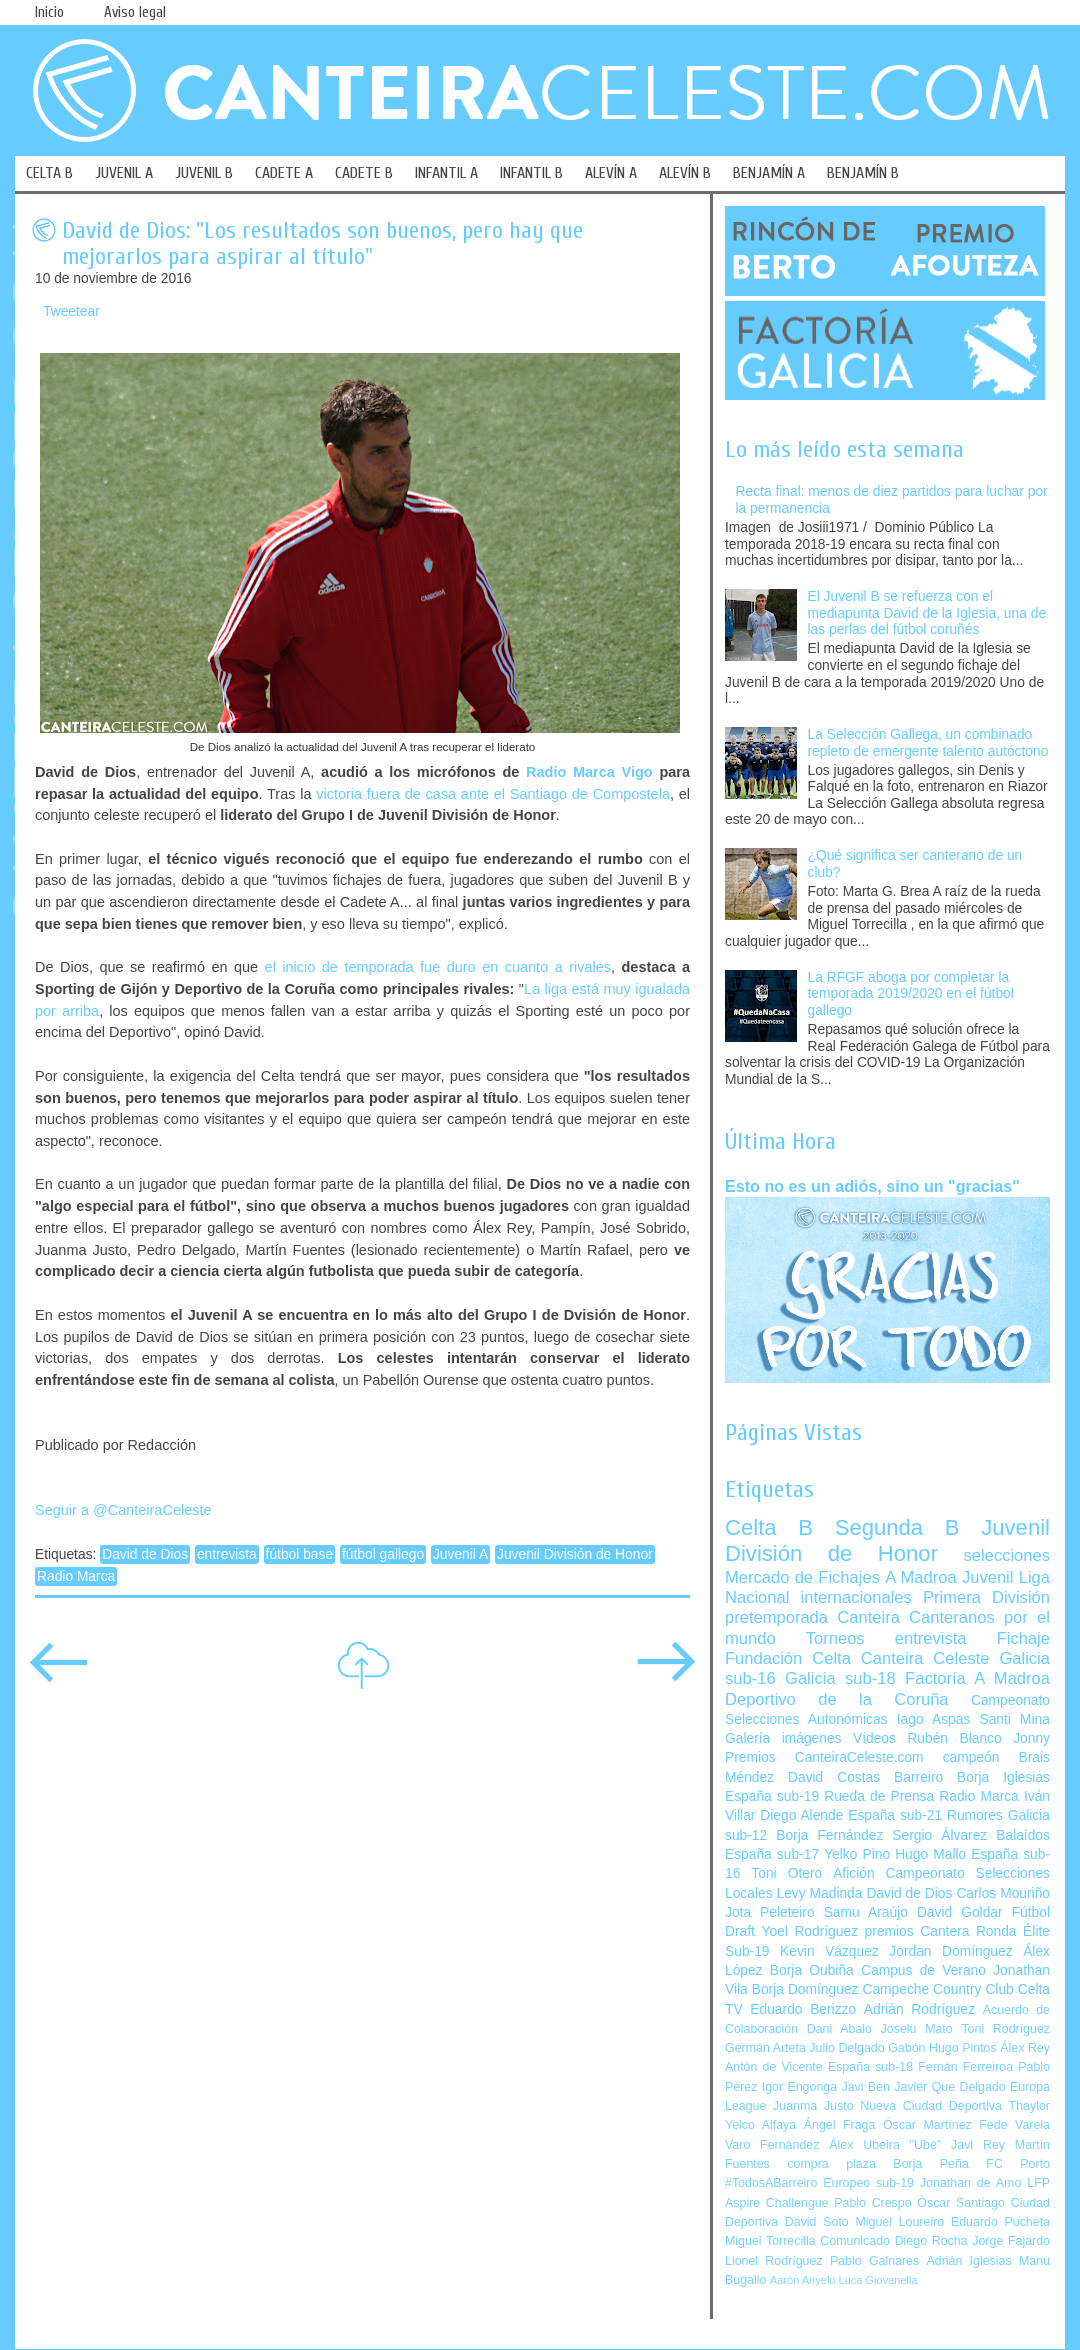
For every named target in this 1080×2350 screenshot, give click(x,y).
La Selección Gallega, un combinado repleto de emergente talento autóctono (928, 743)
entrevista (227, 1554)
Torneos (835, 1638)
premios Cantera (917, 1931)
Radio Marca (76, 1576)
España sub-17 (772, 1854)
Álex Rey (1025, 2048)
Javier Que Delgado (949, 2087)
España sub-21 (895, 1815)
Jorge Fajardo (1011, 2241)
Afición (853, 1873)
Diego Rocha (931, 2241)
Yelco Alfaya (760, 2125)
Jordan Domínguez (950, 1951)
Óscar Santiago (961, 2203)
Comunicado (855, 2241)
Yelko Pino (857, 1854)
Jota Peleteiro (770, 1912)
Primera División (986, 1597)
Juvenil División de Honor (575, 1554)
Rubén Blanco (954, 1738)
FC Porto (1018, 2164)
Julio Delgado (846, 2048)
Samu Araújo (866, 1912)
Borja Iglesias (1003, 1777)
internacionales (856, 1597)
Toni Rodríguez (1005, 2029)
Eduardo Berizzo (803, 2009)
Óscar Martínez (927, 2125)
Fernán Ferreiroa (965, 2067)
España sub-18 (870, 2067)
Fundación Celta (788, 1658)
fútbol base (300, 1554)
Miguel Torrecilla (770, 2241)
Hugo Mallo (930, 1854)
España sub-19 (772, 1796)
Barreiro (918, 1777)
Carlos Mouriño (1003, 1893)
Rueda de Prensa (879, 1796)
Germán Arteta (765, 2048)
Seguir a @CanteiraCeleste (123, 1510)
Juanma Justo (813, 2106)
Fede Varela (1014, 2125)
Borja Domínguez (805, 1989)
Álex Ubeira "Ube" (885, 2145)
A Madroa (921, 1577)
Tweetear (71, 311)
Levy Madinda (819, 1893)
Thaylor (1029, 2106)
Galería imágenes (783, 1738)
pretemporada (776, 1617)
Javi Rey (978, 2145)
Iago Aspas (934, 1719)
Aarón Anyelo (803, 2280)
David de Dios (145, 1554)
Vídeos (874, 1738)
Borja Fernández (829, 1835)
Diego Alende (801, 1815)
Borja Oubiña (812, 1970)
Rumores (975, 1815)
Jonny (1031, 1738)
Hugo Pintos (963, 2048)
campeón (971, 1757)
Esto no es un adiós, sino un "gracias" (872, 1186)
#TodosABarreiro (771, 2183)
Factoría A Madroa (977, 1678)
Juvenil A (460, 1554)
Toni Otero (786, 1873)
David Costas (834, 1777)
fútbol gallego (383, 1554)
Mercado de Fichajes (802, 1577)
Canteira (868, 1617)
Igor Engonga (799, 2087)
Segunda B (897, 1527)
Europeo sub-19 (868, 2183)
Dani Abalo (839, 2029)
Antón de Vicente (774, 2067)
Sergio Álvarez (939, 1835)
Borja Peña (930, 2164)
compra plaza (831, 2164)
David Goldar (960, 1912)
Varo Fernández (772, 2145)
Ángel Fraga (840, 2125)
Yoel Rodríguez (809, 1931)
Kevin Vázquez (829, 1951)
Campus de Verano (923, 1970)
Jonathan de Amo (970, 2183)
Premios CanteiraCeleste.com (824, 1757)
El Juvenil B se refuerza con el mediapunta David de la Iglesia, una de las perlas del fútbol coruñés (927, 613)
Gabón (906, 2048)
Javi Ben (865, 2087)
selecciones (1007, 1555)
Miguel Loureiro (899, 2222)
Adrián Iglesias (969, 2261)
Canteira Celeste (925, 1658)
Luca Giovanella (878, 2280)
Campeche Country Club (937, 1989)
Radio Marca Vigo (589, 772)
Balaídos (1023, 1835)
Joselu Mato (917, 2029)
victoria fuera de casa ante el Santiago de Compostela (493, 794)
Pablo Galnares (874, 2261)
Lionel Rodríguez (774, 2261)
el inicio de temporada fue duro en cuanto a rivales (438, 967)
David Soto (817, 2222)
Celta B (769, 1527)
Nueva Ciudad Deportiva (931, 2106)
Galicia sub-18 (840, 1678)
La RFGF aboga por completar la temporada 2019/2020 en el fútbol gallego (911, 994)
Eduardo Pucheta (1000, 2222)
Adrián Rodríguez (919, 2009)
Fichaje (1023, 1638)
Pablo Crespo (872, 2203)
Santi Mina (1014, 1719)
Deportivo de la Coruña (837, 1699)
